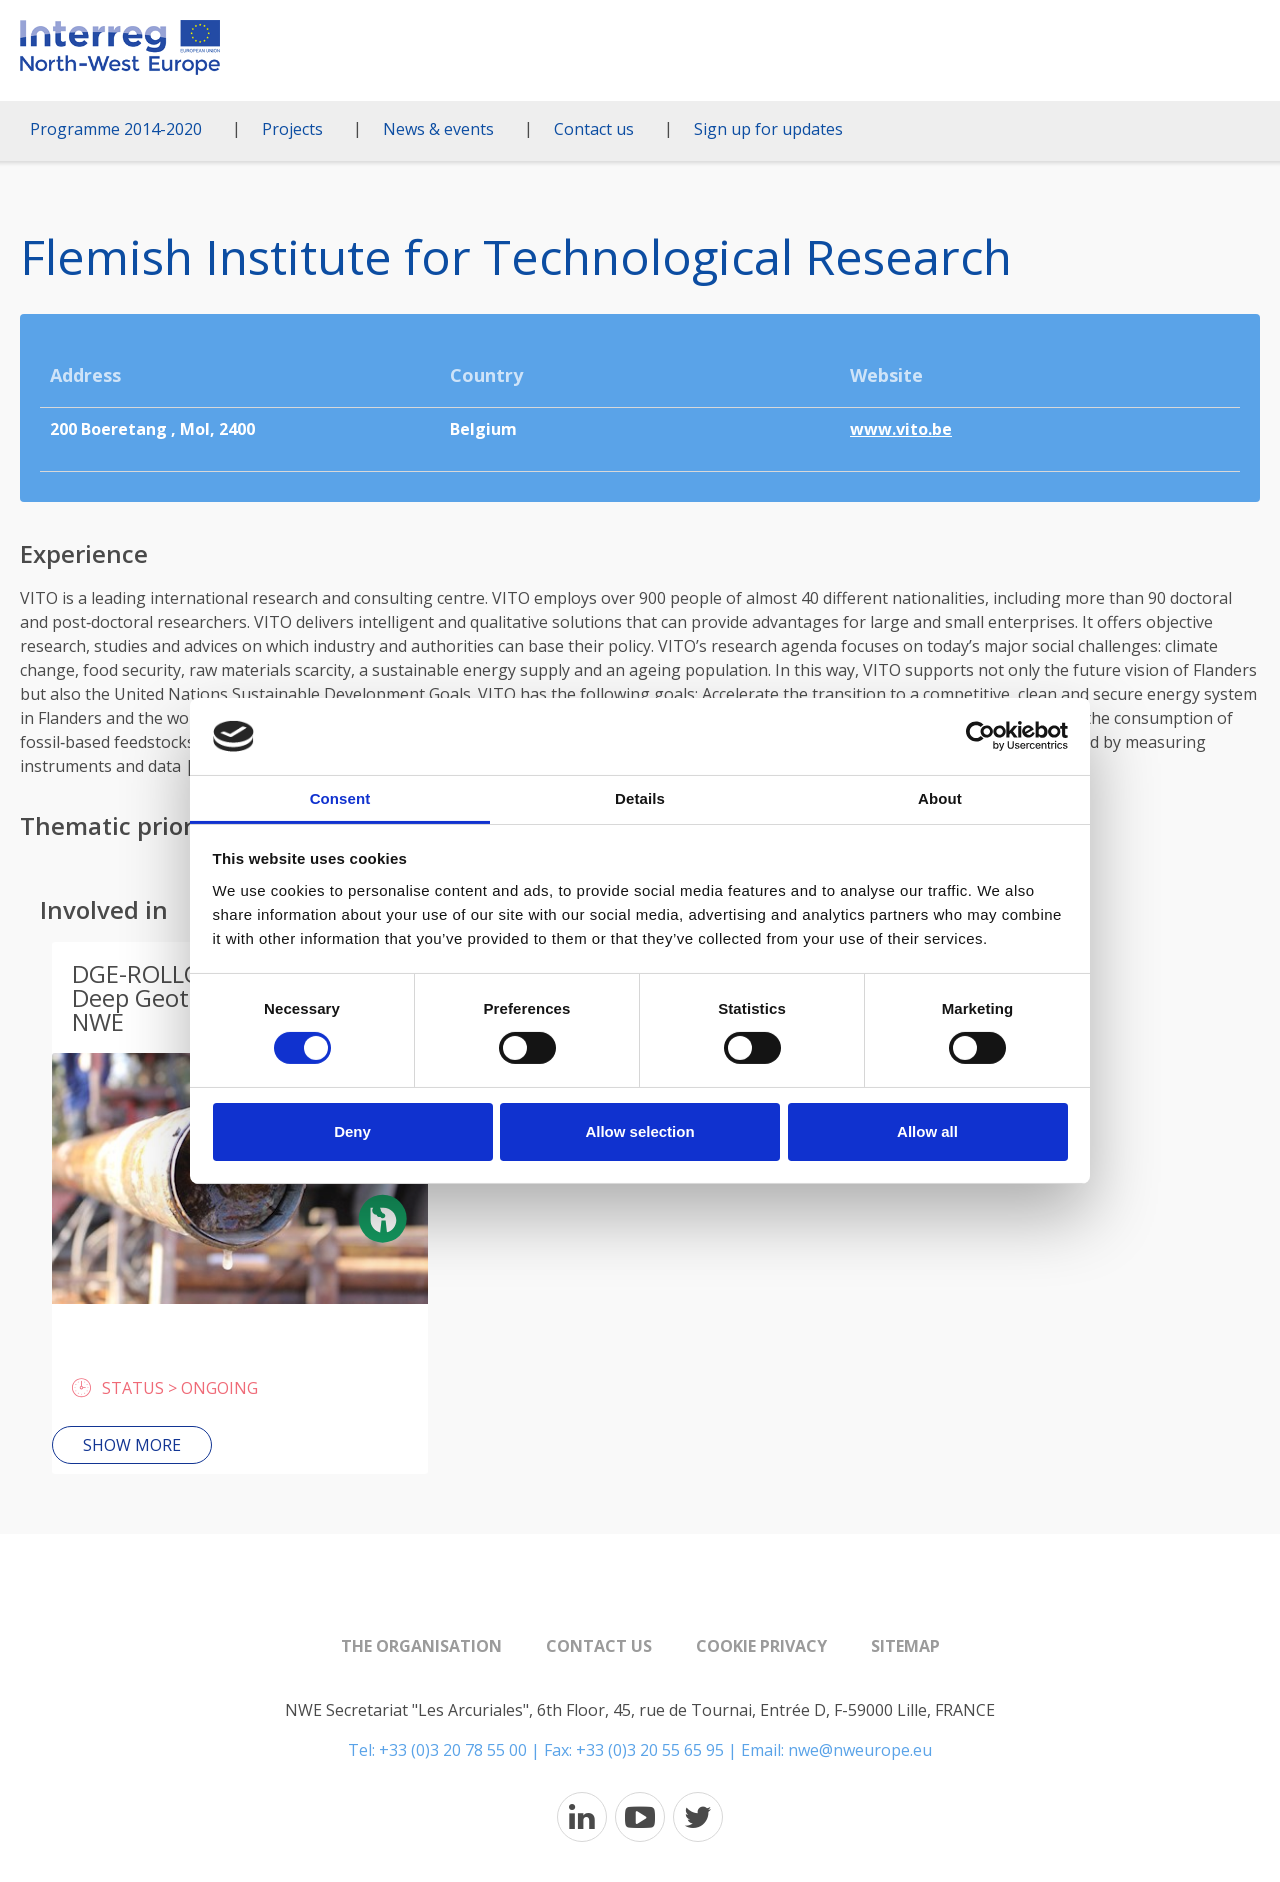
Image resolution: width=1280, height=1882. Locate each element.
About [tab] (940, 798)
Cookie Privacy (761, 1646)
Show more (132, 1445)
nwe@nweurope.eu (860, 1750)
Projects (292, 129)
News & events (438, 129)
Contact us (594, 129)
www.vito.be (901, 429)
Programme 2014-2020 (116, 129)
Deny (352, 1131)
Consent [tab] (340, 798)
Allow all (927, 1131)
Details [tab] (640, 798)
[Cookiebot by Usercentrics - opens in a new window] (980, 736)
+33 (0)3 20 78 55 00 (453, 1750)
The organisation (421, 1646)
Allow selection (639, 1131)
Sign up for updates (768, 129)
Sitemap (905, 1646)
